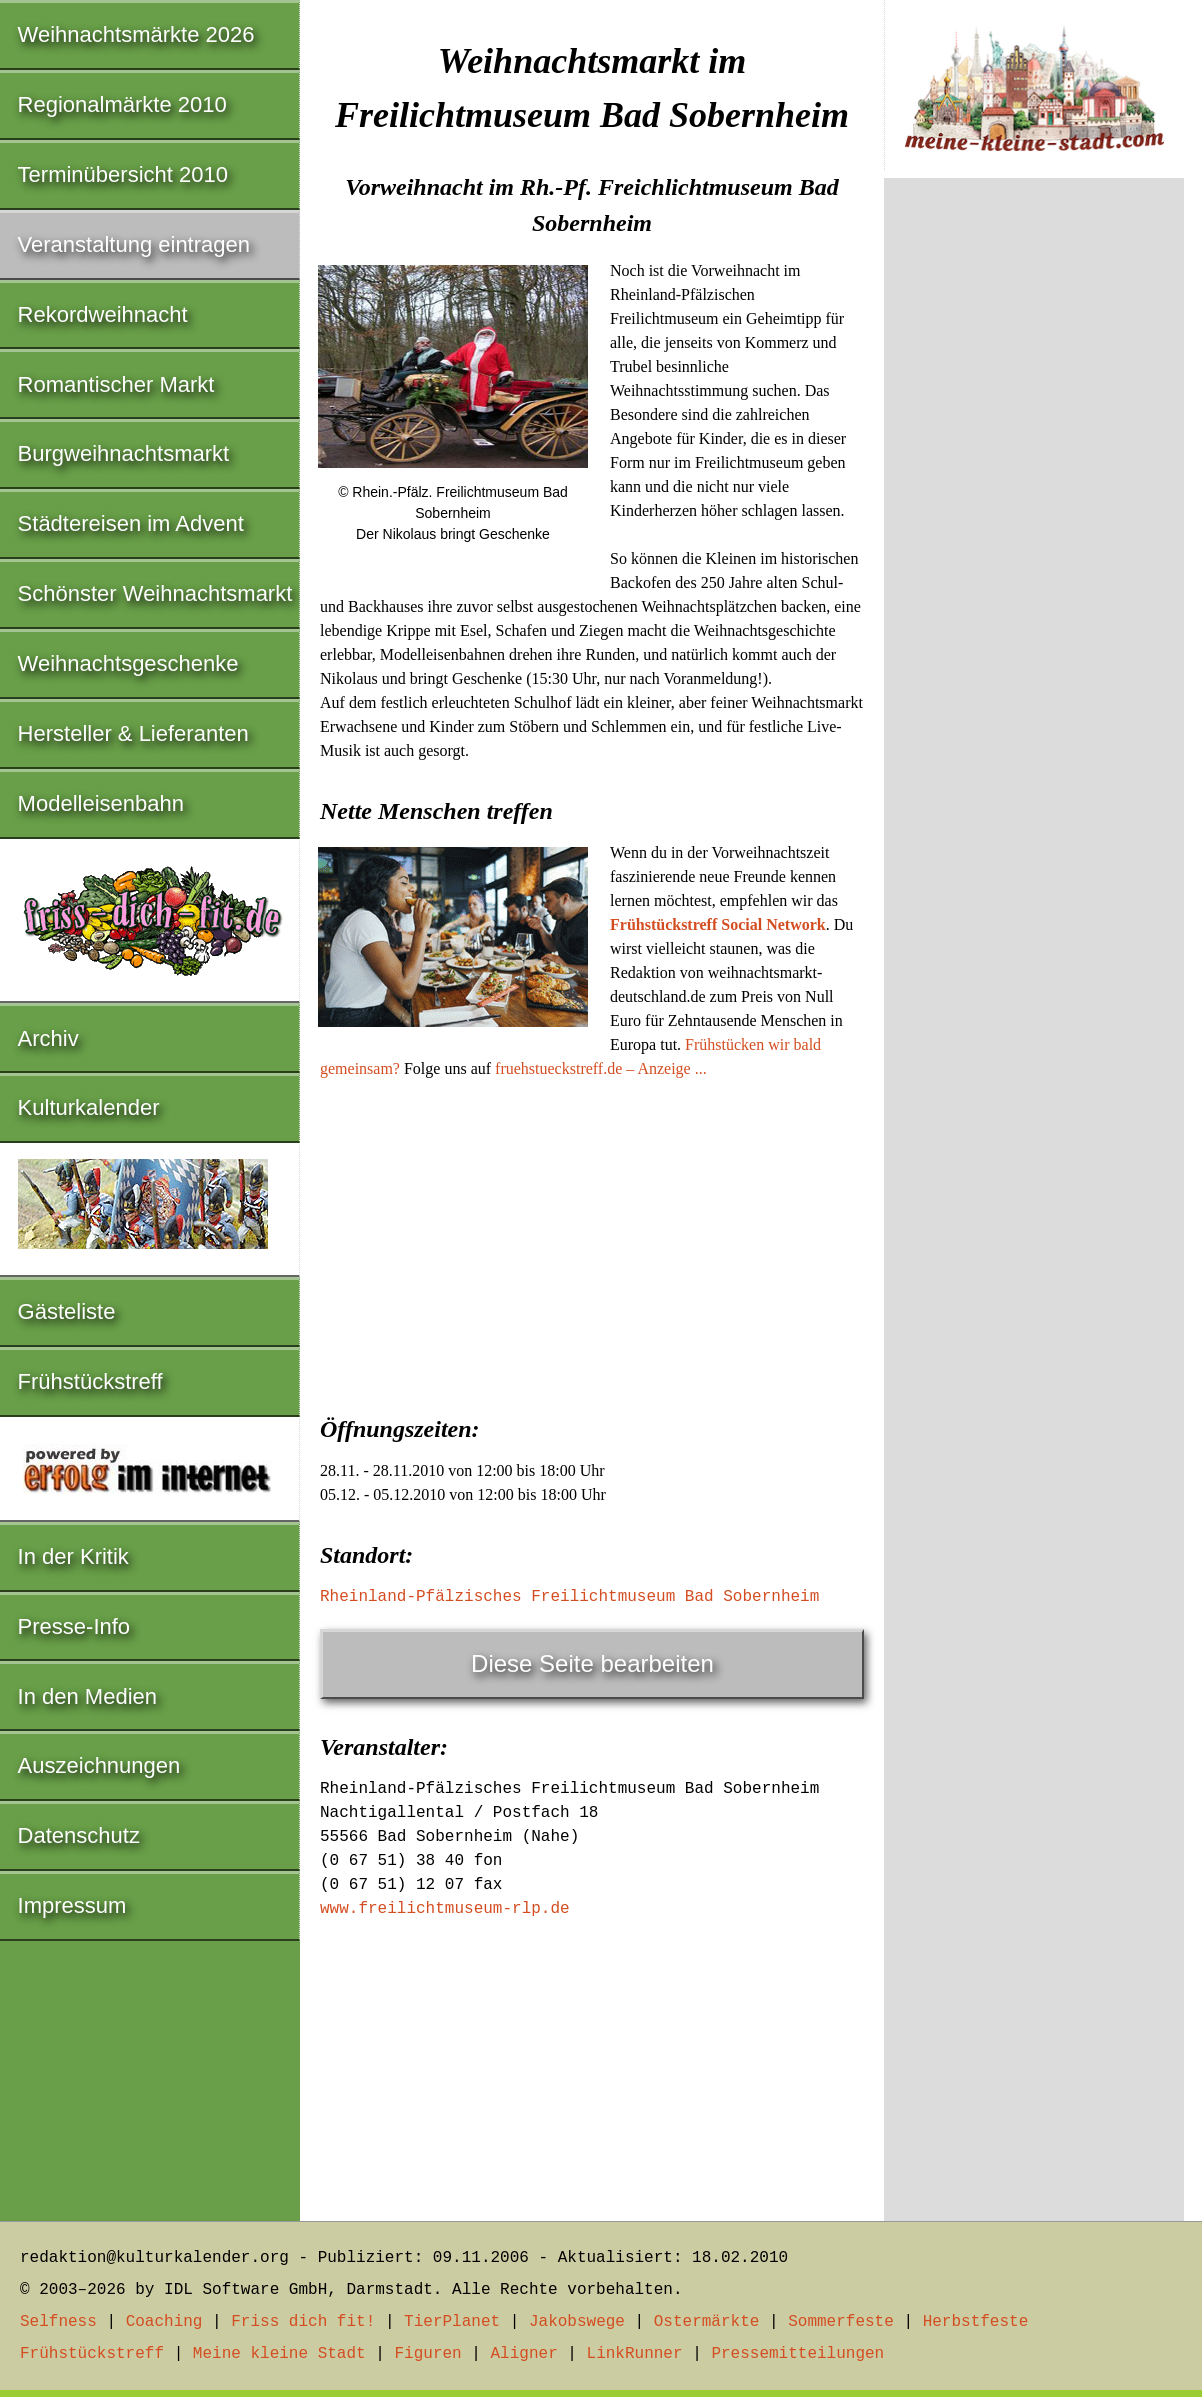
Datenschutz (79, 1835)
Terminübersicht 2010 (123, 174)
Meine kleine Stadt (279, 2354)
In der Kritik (73, 1556)
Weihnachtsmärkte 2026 (136, 34)
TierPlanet (452, 2322)
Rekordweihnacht (103, 314)
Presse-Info (74, 1626)
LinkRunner (635, 2354)
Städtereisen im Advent (131, 523)
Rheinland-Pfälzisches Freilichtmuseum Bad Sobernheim (569, 1597)
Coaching (164, 2322)
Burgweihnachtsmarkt (124, 453)
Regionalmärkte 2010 (122, 104)
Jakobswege (577, 2322)
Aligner (524, 2354)
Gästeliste (67, 1311)
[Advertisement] (592, 1241)
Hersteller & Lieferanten (133, 733)
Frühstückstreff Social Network (718, 924)
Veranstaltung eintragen (134, 244)
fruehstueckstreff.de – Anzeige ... (601, 1068)
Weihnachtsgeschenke (128, 663)
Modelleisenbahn (101, 803)
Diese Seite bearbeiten (592, 1663)
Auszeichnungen (99, 1765)
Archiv (48, 1038)
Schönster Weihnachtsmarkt (155, 593)
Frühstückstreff (90, 1381)
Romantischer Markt (116, 384)
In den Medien (87, 1696)
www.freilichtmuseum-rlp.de (445, 1909)
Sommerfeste (841, 2322)
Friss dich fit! (303, 2322)
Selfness (58, 2322)
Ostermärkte (707, 2322)
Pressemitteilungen (797, 2354)
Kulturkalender (89, 1107)
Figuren (427, 2354)
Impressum (72, 1905)
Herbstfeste (976, 2322)
